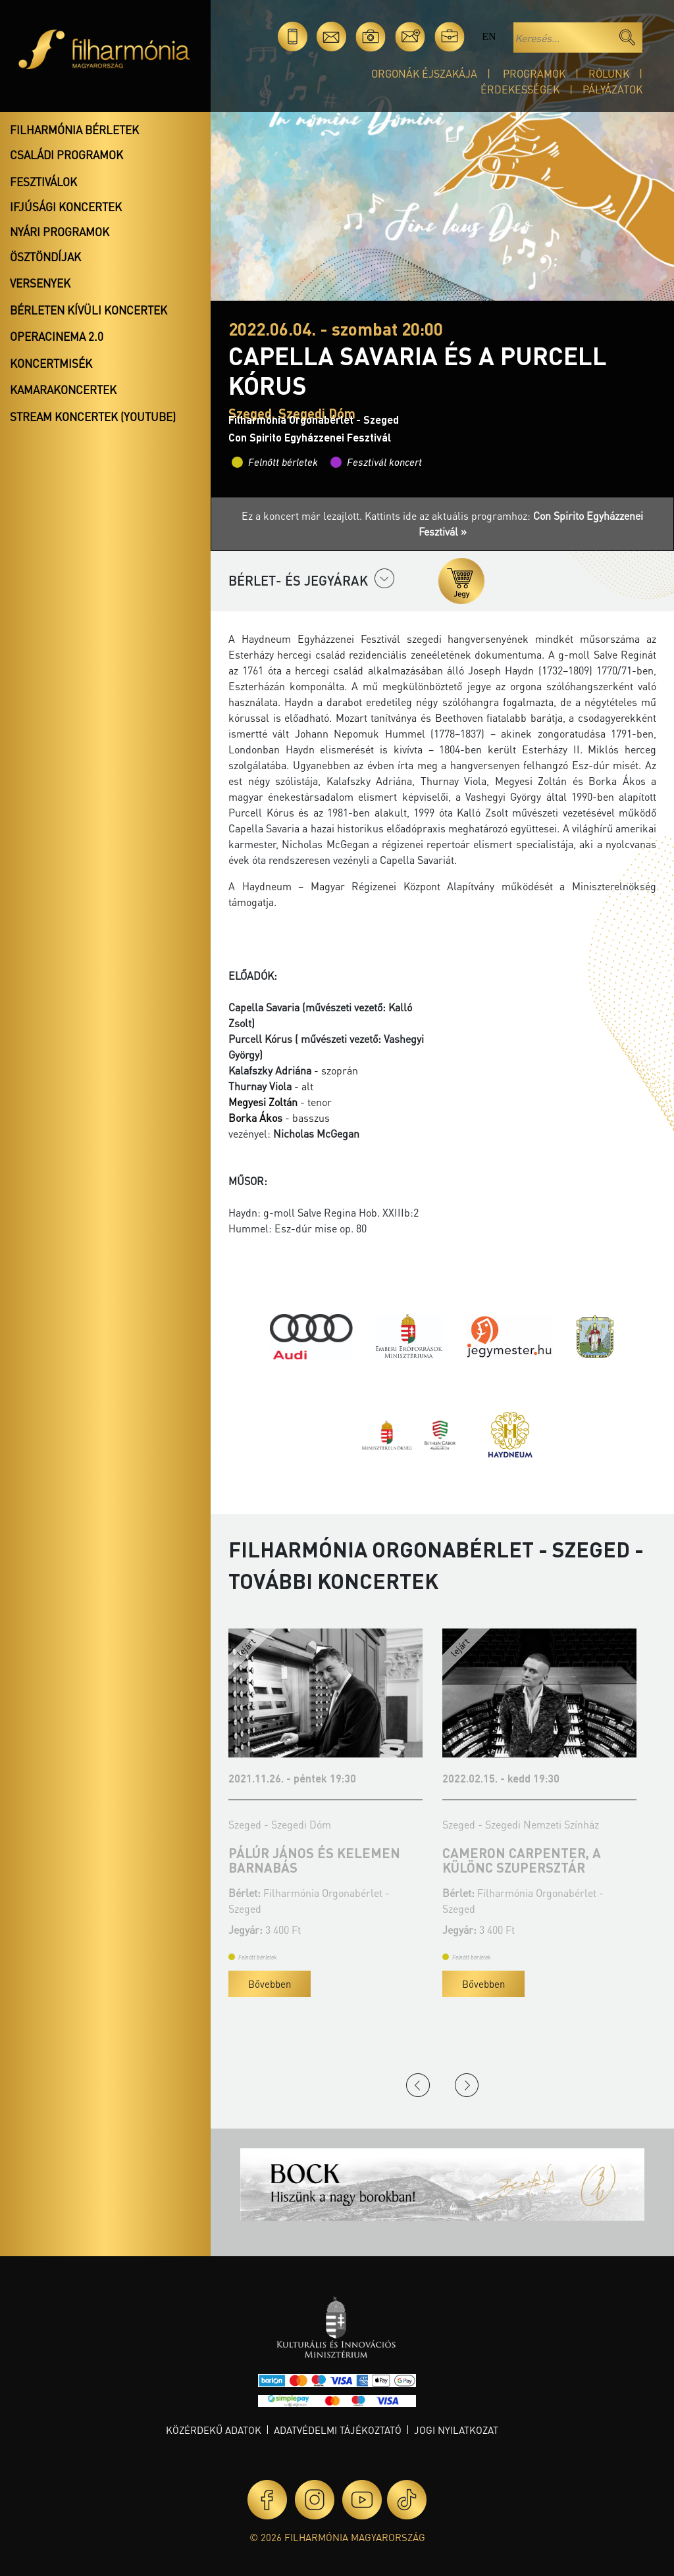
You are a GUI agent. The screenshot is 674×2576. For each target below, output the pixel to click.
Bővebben (269, 1983)
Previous (418, 2085)
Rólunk (608, 73)
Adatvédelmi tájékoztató (338, 2430)
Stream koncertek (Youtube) (93, 416)
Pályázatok (612, 89)
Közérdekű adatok (213, 2430)
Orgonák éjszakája (424, 73)
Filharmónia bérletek (74, 129)
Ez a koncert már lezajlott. (303, 515)
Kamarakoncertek (63, 389)
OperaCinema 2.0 (56, 336)
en (489, 36)
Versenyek (40, 283)
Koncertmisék (51, 363)
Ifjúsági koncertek (66, 206)
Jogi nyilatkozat (456, 2430)
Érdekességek (519, 89)
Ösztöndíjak (45, 256)
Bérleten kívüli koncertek (88, 310)
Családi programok (66, 154)
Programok (534, 73)
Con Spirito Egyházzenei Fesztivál (309, 437)
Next (467, 2085)
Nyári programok (59, 231)
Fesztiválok (43, 181)
